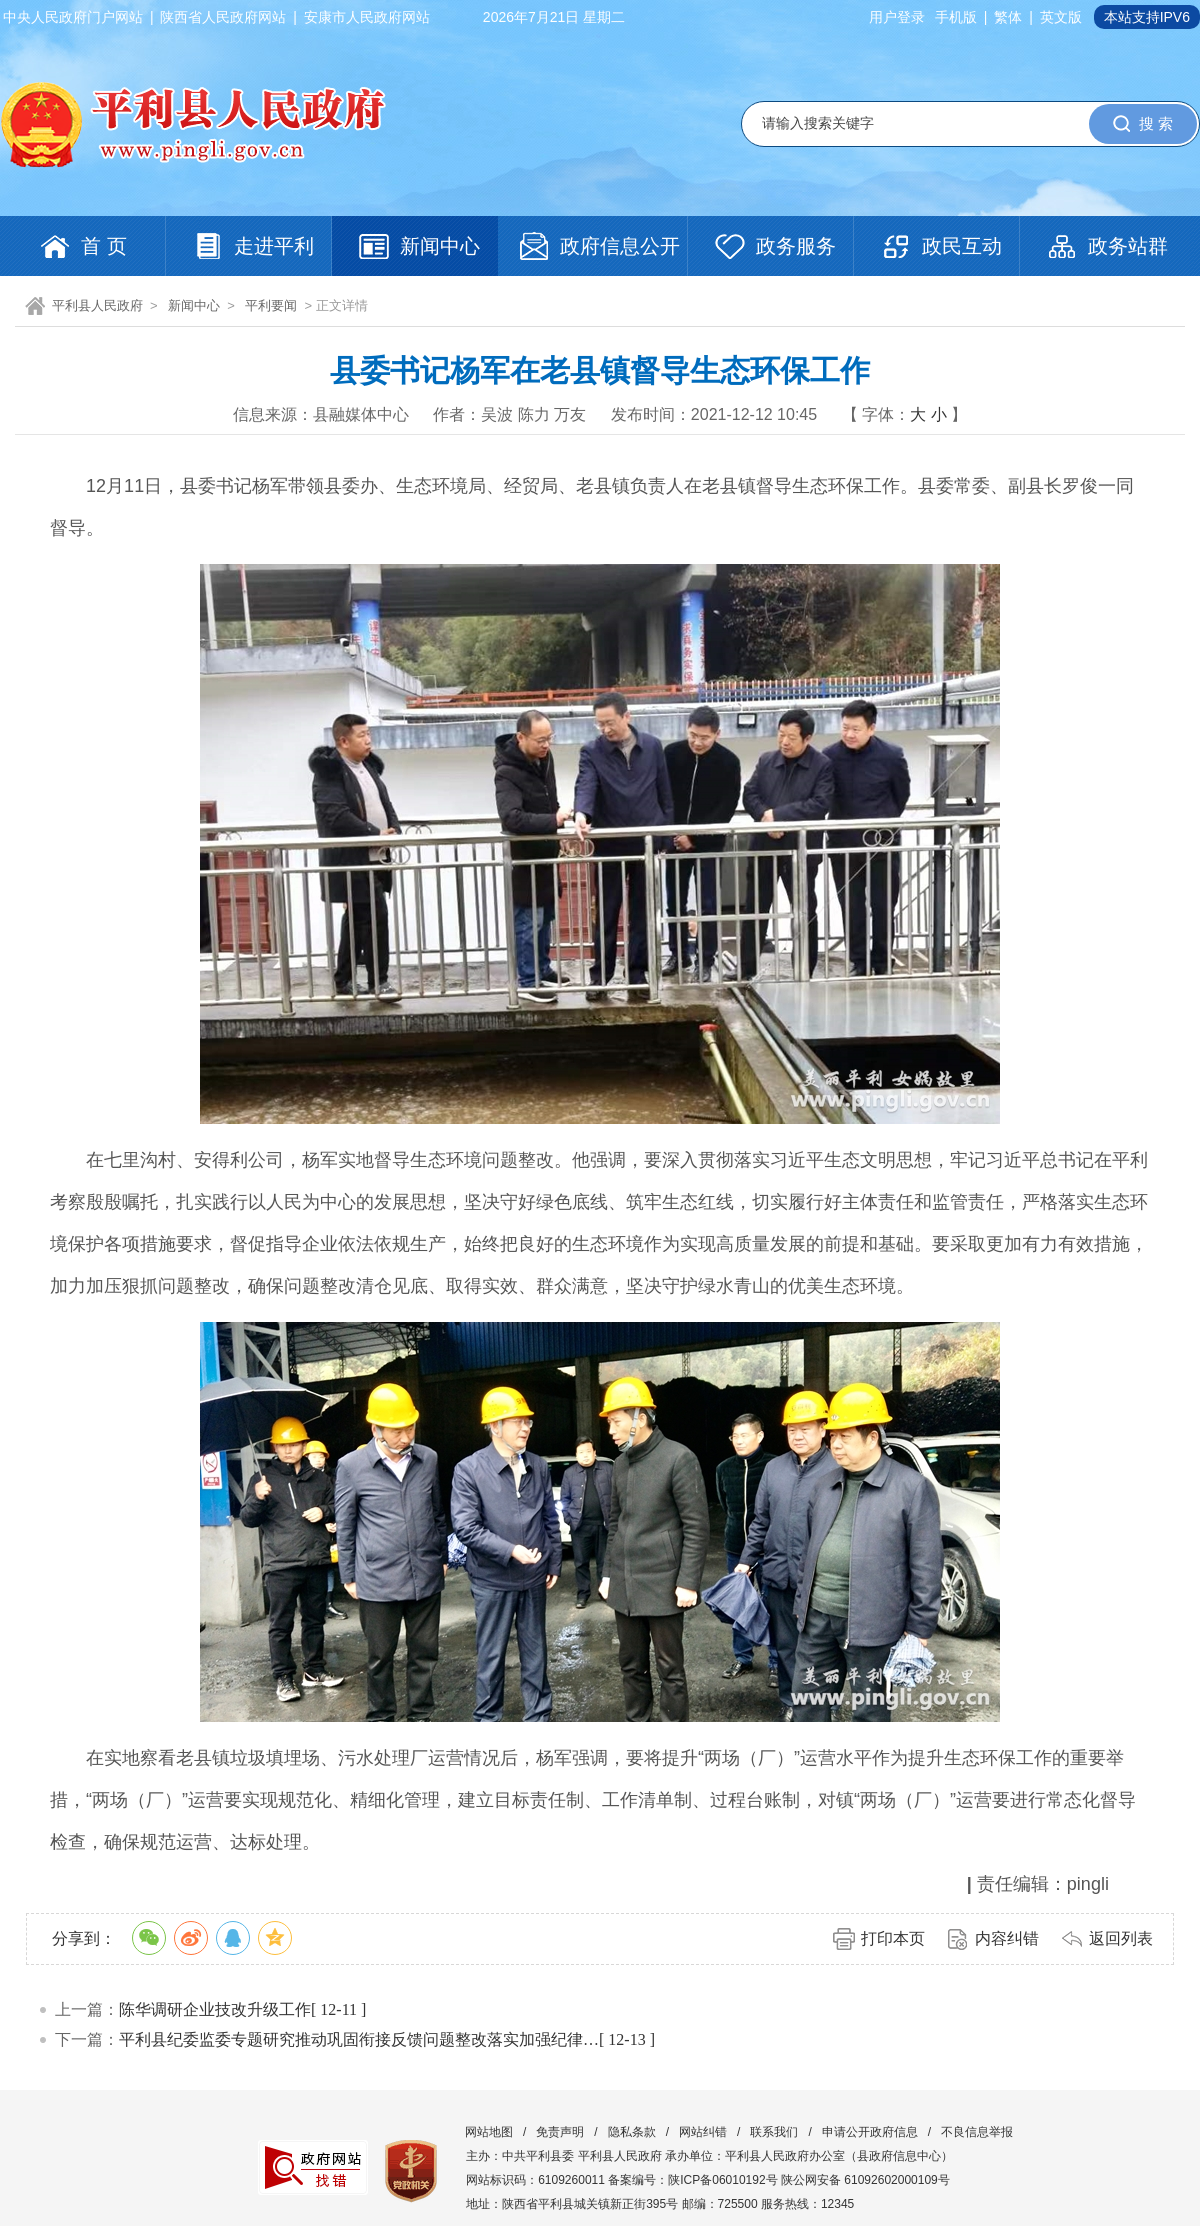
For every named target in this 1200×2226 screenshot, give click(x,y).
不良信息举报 (977, 2132)
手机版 (956, 17)
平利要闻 (271, 305)
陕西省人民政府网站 (223, 17)
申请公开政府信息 (870, 2132)
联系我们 (774, 2132)
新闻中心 (194, 305)
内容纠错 (1007, 1938)
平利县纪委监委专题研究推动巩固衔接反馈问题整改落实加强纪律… (359, 2039)
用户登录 (897, 17)
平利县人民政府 (97, 305)
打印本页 (893, 1938)
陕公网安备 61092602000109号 (865, 2180)
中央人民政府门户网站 (73, 17)
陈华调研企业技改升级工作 (215, 2009)
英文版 (1061, 17)
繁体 (1008, 17)
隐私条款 (632, 2132)
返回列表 (1121, 1938)
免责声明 (560, 2132)
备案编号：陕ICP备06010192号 (692, 2180)
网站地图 (489, 2132)
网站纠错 (703, 2132)
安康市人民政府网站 (367, 17)
